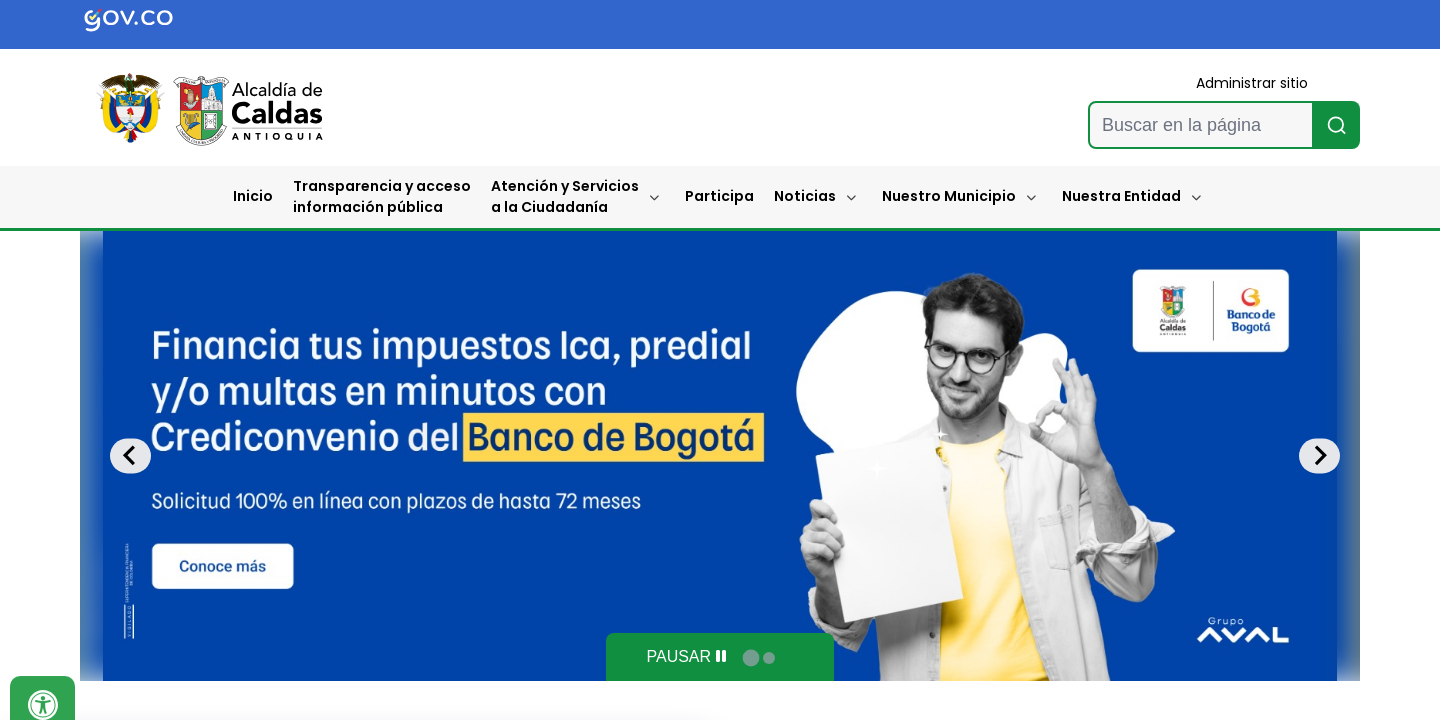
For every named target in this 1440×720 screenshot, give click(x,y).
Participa (719, 196)
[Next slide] (1319, 455)
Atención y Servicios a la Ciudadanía (565, 196)
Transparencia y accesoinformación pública (382, 196)
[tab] (750, 657)
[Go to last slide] (130, 455)
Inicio (253, 196)
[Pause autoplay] (685, 657)
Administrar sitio (1252, 83)
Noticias (805, 196)
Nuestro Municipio (949, 196)
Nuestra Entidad (1121, 196)
